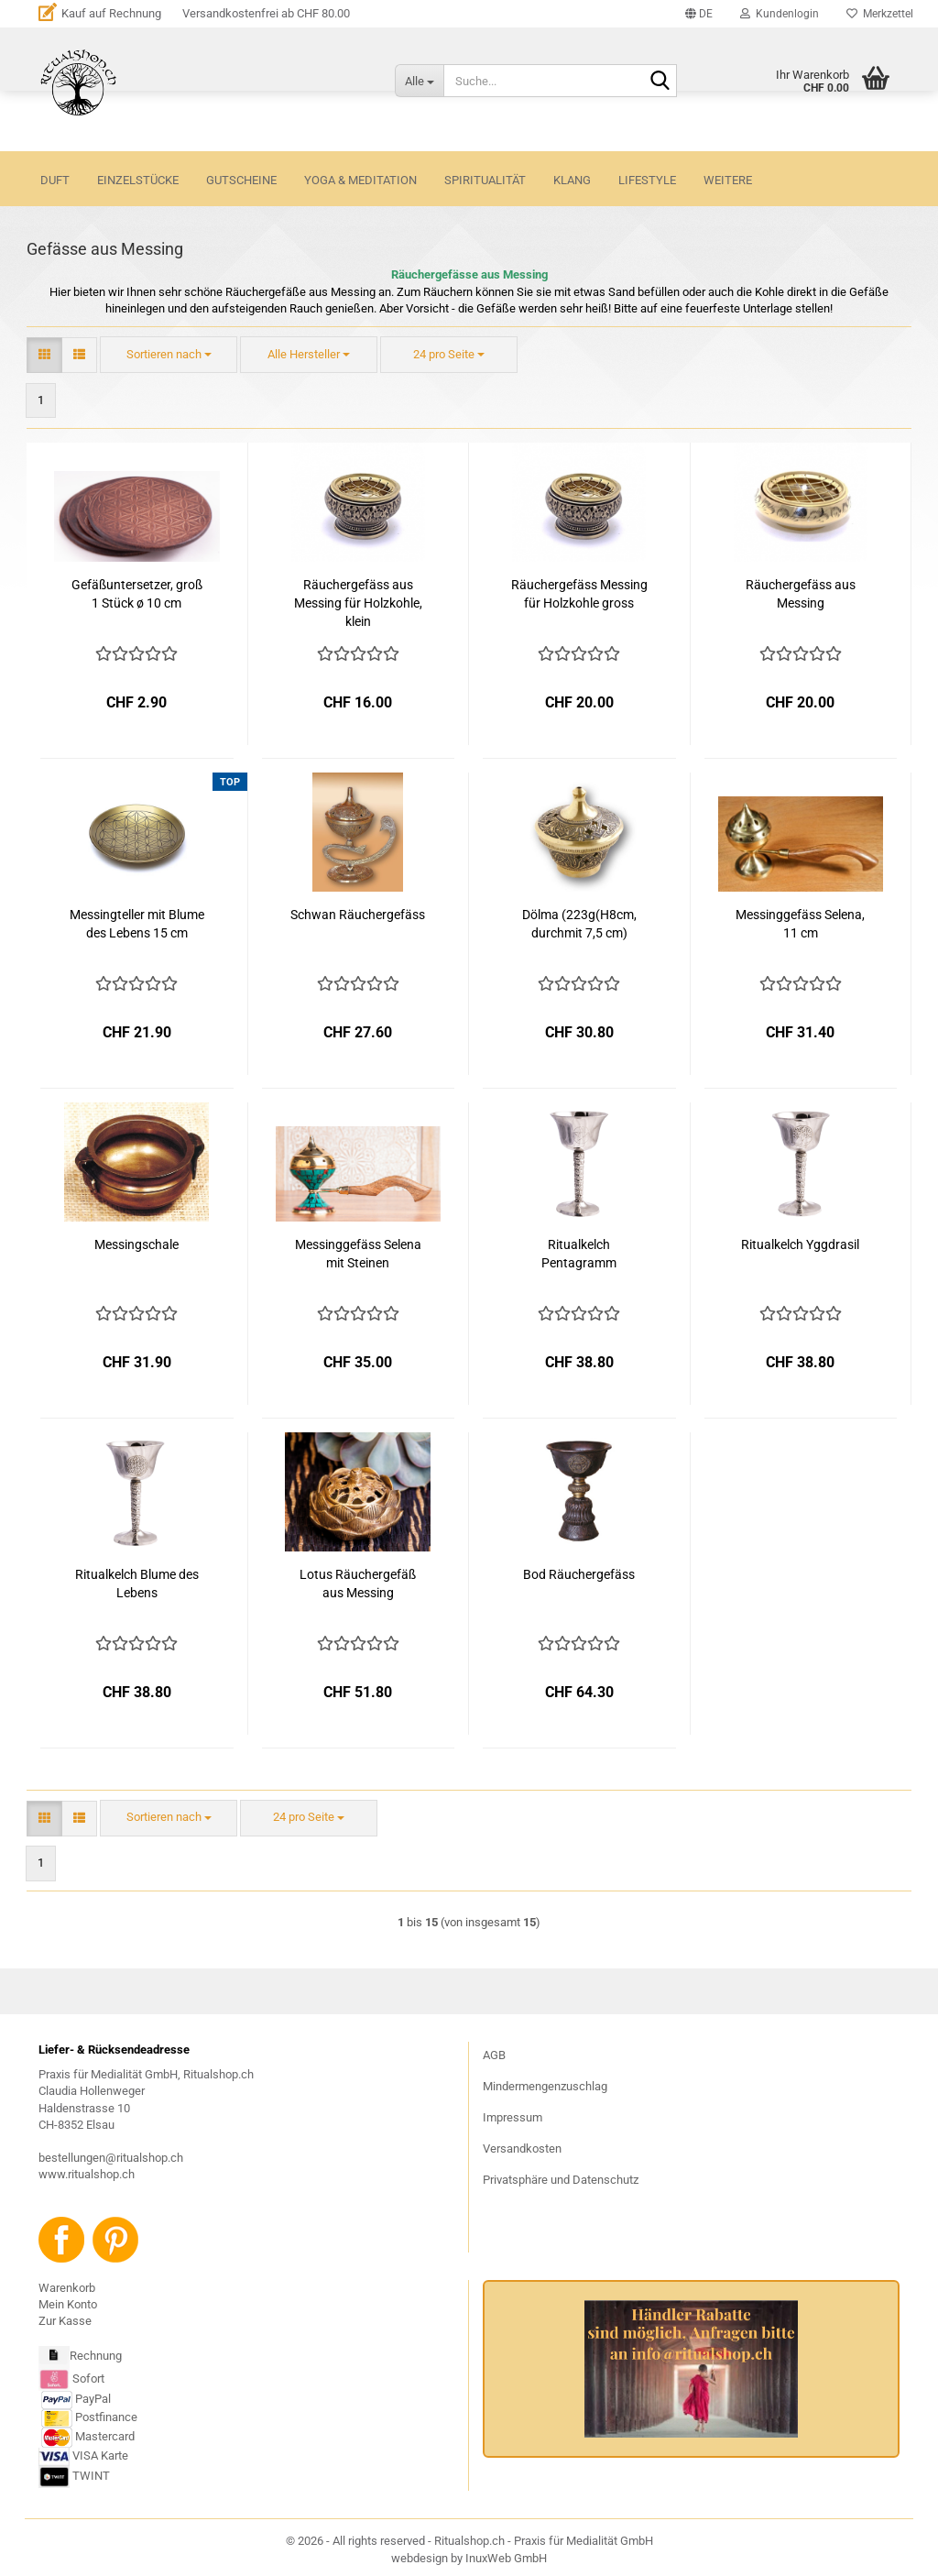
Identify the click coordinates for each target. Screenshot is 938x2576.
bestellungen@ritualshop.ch (110, 2158)
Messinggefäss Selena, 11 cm (800, 923)
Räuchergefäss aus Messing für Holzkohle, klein (358, 603)
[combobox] (168, 354)
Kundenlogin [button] (779, 13)
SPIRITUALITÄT (485, 180)
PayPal (76, 2399)
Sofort (88, 2378)
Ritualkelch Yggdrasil (800, 1244)
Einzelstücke (138, 180)
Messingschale (136, 1244)
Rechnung (96, 2355)
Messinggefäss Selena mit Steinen (358, 1253)
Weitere (728, 180)
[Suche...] (419, 80)
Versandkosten (522, 2148)
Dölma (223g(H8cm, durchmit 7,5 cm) (579, 923)
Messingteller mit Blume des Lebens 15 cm (137, 923)
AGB (494, 2055)
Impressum (512, 2117)
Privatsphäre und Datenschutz (560, 2180)
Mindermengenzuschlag (545, 2086)
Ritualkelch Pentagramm (578, 1253)
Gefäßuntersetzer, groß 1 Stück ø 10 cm (136, 593)
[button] (698, 13)
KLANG (572, 180)
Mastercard (105, 2436)
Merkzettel (879, 13)
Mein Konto (67, 2304)
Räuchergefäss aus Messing (801, 593)
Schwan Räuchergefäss (357, 914)
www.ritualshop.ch (86, 2174)
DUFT (55, 180)
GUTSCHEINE (241, 180)
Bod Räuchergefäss (579, 1574)
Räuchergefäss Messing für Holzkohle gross (579, 593)
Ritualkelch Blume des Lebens (137, 1583)
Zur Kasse (65, 2321)
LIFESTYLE (647, 180)
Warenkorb (66, 2288)
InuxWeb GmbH (506, 2558)
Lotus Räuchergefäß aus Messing (358, 1583)
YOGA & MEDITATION (360, 180)
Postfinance (106, 2417)
